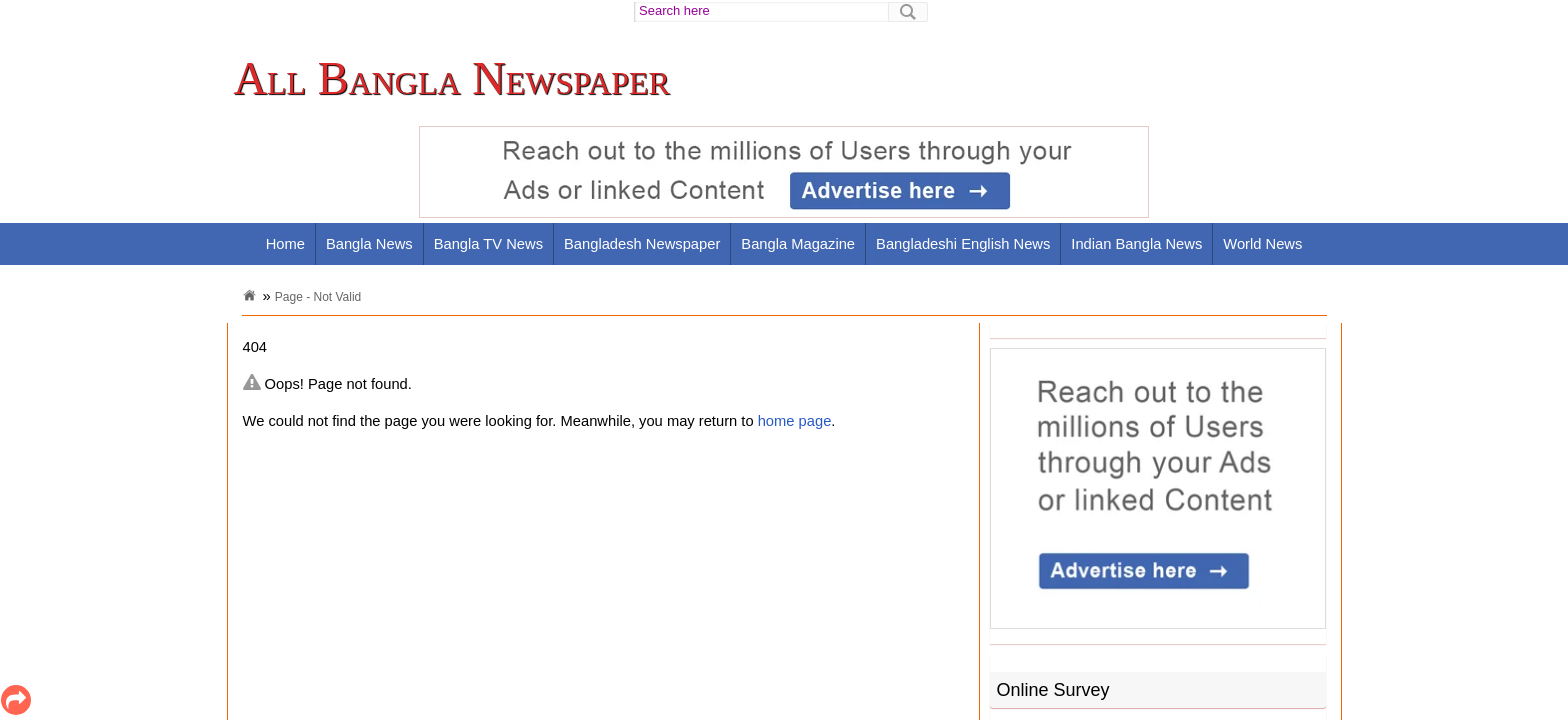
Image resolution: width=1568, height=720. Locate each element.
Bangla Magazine (798, 244)
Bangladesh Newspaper (642, 244)
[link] (457, 79)
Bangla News (369, 244)
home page (795, 421)
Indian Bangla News (1136, 244)
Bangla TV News (488, 244)
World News (1262, 244)
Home (285, 244)
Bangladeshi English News (963, 244)
